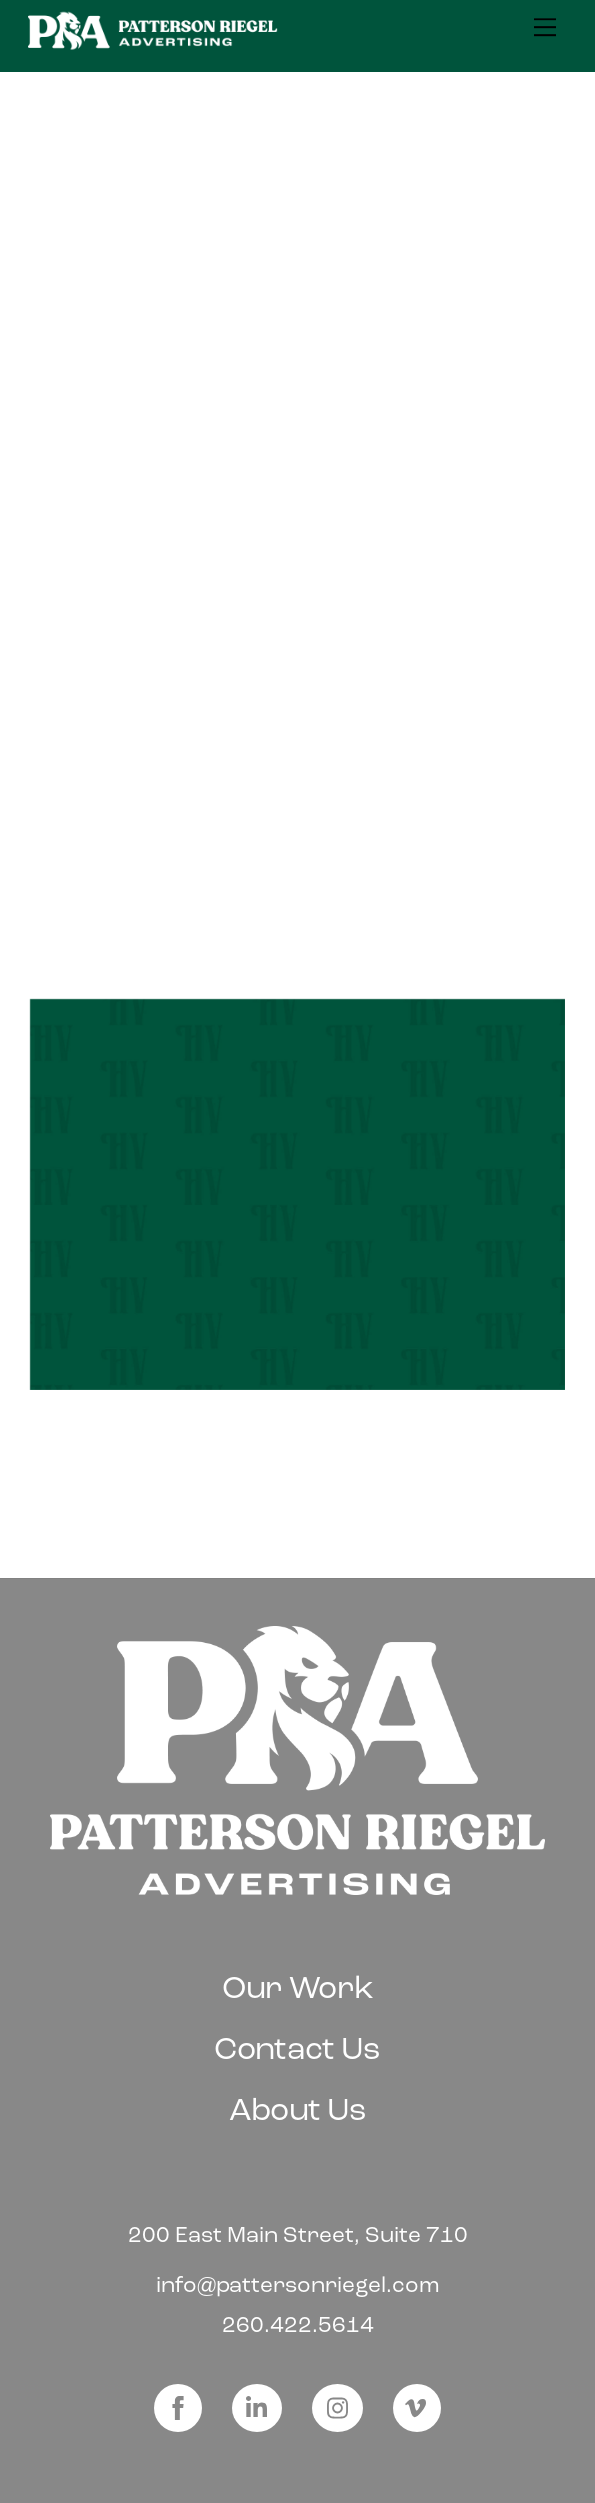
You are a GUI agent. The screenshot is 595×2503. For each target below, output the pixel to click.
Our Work (298, 1987)
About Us (298, 2109)
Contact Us (297, 2048)
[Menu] (545, 27)
